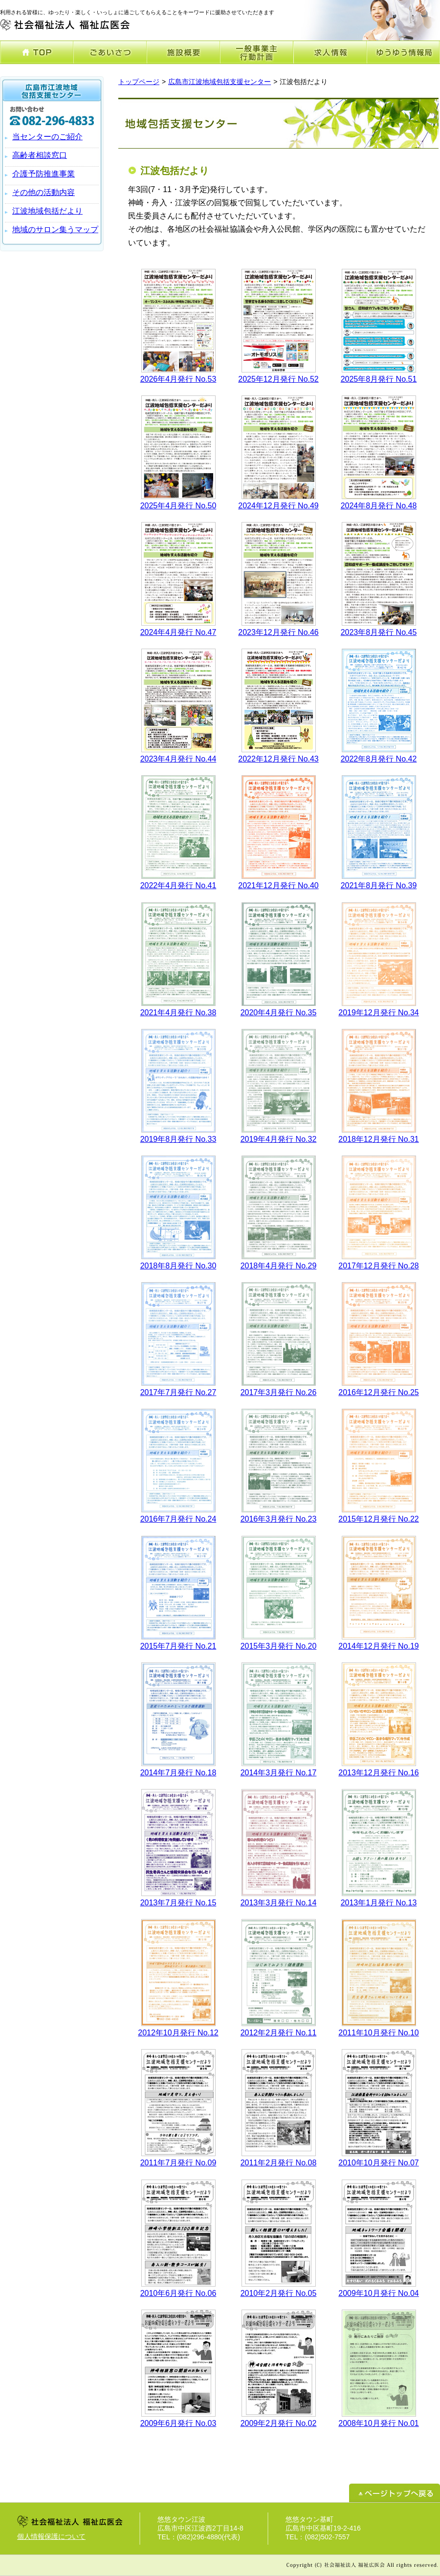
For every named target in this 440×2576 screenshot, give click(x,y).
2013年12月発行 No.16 (378, 1772)
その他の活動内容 (43, 192)
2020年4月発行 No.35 (279, 1012)
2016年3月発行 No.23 (279, 1519)
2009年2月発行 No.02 (279, 2423)
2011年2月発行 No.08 (279, 2163)
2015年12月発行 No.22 (378, 1519)
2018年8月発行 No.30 (178, 1266)
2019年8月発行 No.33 (178, 1139)
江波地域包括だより (47, 211)
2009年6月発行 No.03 (178, 2423)
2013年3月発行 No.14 (279, 1903)
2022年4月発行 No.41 (178, 885)
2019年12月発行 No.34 (378, 1012)
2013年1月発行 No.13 (379, 1903)
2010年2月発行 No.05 (279, 2293)
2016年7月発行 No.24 (178, 1519)
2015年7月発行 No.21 (178, 1646)
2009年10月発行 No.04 (378, 2293)
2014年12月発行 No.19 (378, 1646)
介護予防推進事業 (43, 174)
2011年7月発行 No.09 (178, 2163)
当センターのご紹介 (47, 136)
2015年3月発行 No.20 (279, 1646)
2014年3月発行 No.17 (279, 1772)
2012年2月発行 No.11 (279, 2033)
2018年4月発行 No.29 (279, 1266)
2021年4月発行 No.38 (178, 1012)
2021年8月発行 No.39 (379, 885)
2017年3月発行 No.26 (279, 1392)
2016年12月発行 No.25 (378, 1392)
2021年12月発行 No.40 (278, 885)
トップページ (138, 82)
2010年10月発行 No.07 (378, 2163)
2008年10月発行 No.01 (378, 2423)
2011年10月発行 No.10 (378, 2033)
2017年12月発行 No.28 (378, 1266)
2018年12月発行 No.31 (378, 1139)
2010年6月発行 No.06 (178, 2293)
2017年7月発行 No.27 (178, 1392)
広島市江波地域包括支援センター (219, 82)
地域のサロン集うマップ (55, 229)
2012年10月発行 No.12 (178, 2033)
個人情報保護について (51, 2536)
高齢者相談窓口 (39, 155)
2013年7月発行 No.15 (178, 1903)
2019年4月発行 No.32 (279, 1139)
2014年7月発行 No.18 (178, 1772)
